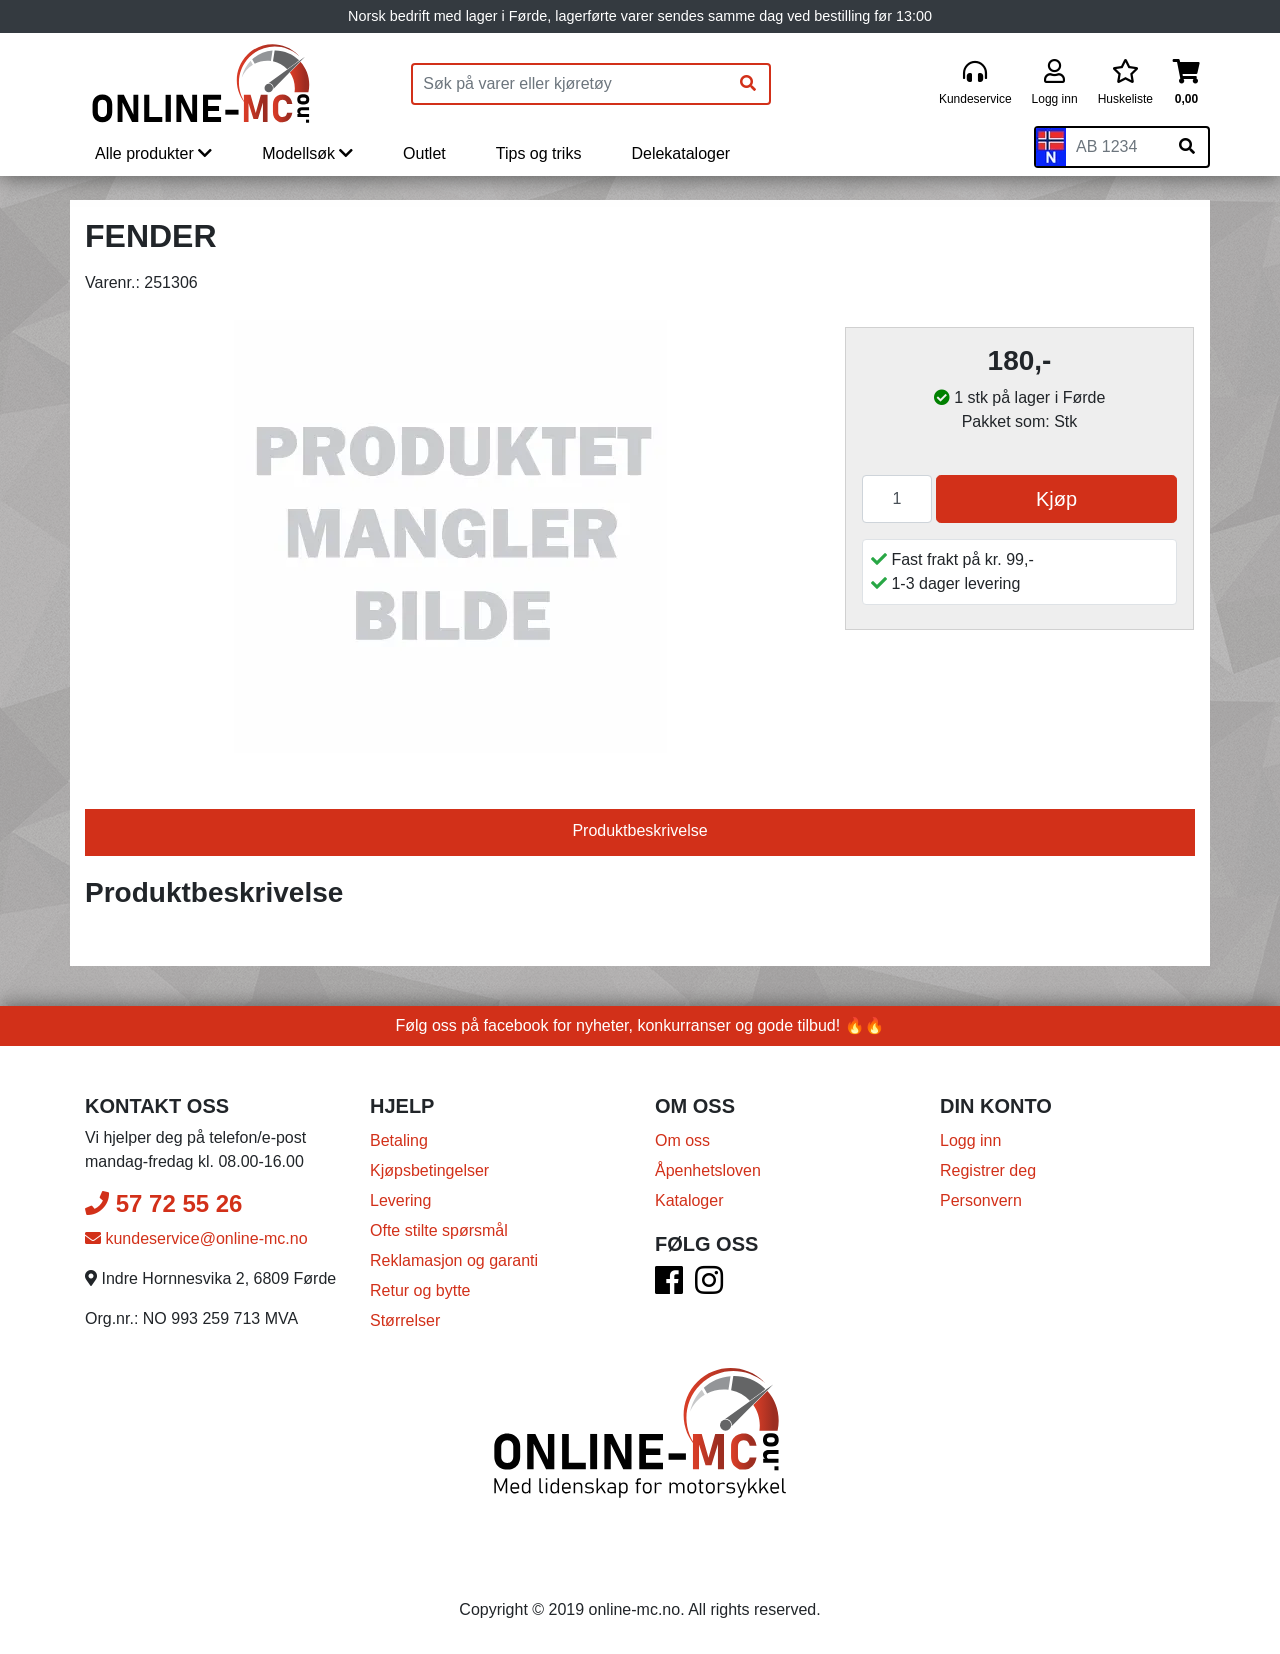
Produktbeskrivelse (639, 830)
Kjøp (1056, 499)
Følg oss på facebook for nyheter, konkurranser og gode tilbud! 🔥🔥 (640, 1025)
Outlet (424, 153)
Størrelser (405, 1320)
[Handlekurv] (1186, 83)
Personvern (981, 1200)
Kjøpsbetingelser (429, 1170)
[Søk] (748, 84)
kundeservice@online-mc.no (196, 1238)
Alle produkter (153, 153)
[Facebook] (669, 1286)
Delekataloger (680, 153)
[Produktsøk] (570, 84)
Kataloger (689, 1200)
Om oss (682, 1140)
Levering (400, 1200)
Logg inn (970, 1140)
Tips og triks (539, 153)
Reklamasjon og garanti (454, 1260)
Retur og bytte (420, 1290)
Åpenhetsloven (708, 1170)
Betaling (399, 1140)
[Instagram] (709, 1286)
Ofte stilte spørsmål (439, 1230)
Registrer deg (988, 1170)
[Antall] (897, 499)
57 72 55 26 (163, 1203)
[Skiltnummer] (1116, 147)
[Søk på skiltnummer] (1187, 147)
